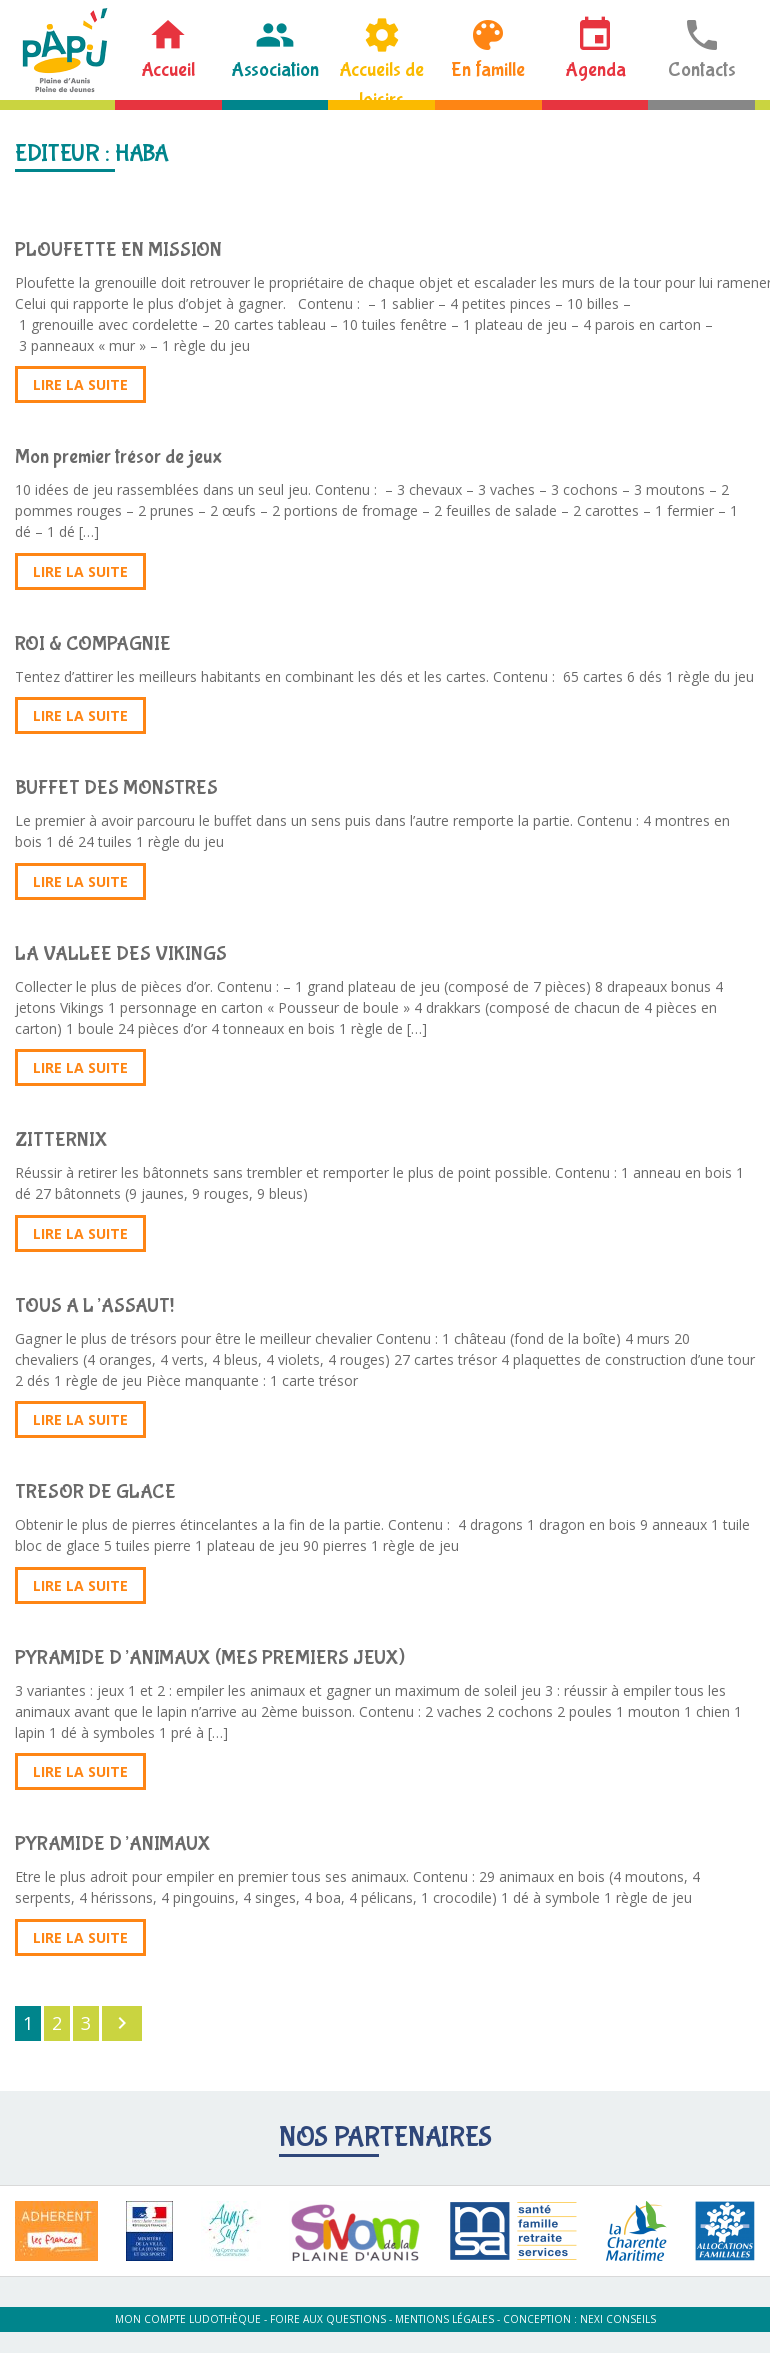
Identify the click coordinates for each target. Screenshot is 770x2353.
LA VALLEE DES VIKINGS (121, 953)
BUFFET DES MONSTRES (116, 787)
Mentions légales (444, 2319)
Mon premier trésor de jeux (118, 456)
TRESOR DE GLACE (95, 1491)
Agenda (595, 69)
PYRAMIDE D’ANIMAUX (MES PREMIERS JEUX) (210, 1657)
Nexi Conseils (618, 2319)
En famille (488, 69)
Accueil (168, 69)
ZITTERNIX (61, 1139)
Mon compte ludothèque (188, 2319)
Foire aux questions (328, 2319)
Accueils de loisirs (381, 79)
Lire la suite (80, 384)
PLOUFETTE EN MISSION (118, 249)
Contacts (702, 69)
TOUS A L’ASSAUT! (94, 1305)
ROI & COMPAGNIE (93, 643)
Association (275, 69)
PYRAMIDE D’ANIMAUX (113, 1843)
